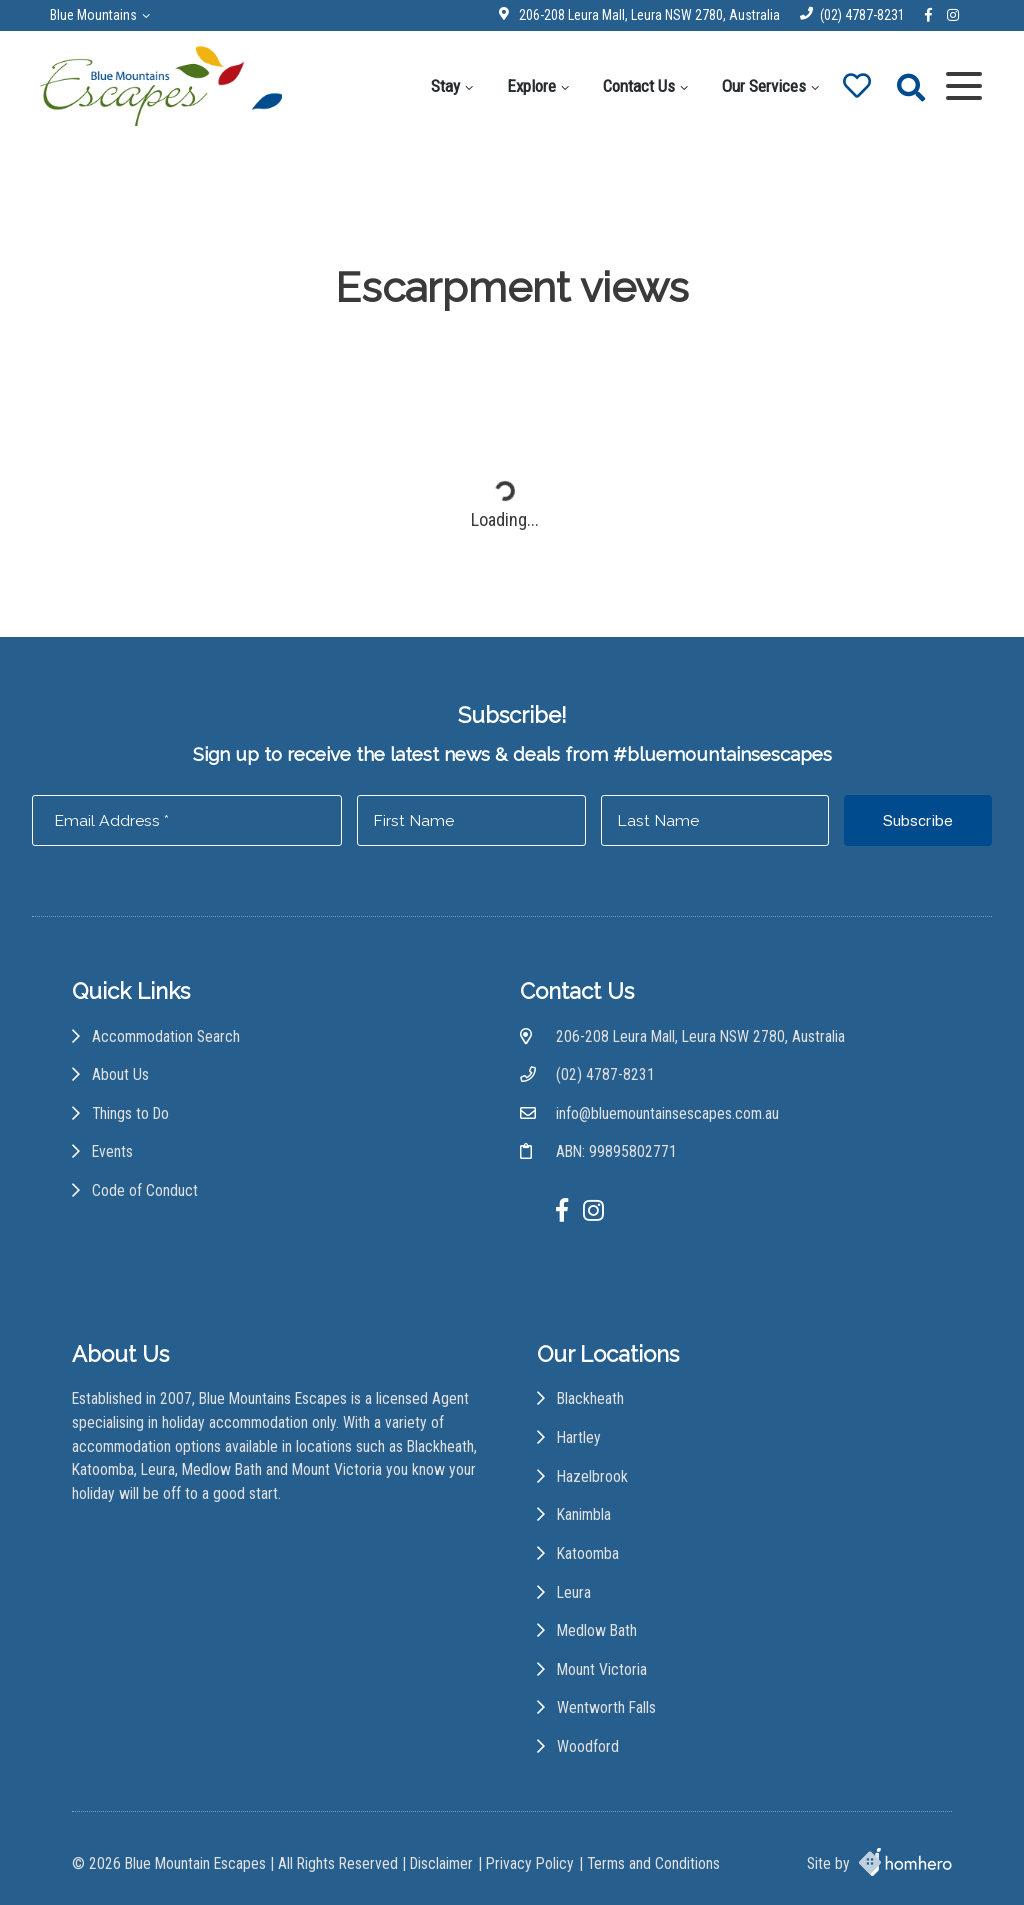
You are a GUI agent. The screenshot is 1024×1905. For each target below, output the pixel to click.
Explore (531, 86)
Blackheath (590, 1398)
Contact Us (639, 86)
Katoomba (588, 1553)
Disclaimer (441, 1863)
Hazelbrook (592, 1476)
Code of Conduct (145, 1190)
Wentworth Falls (606, 1707)
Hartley (579, 1437)
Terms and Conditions (653, 1863)
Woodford (588, 1746)
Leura (574, 1592)
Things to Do (130, 1113)
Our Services (764, 86)
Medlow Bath (597, 1630)
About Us (120, 1074)
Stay (445, 86)
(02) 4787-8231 (862, 15)
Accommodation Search (166, 1036)
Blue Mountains (93, 15)
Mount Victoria (602, 1669)
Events (112, 1151)
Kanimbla (584, 1514)
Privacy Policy (530, 1863)
